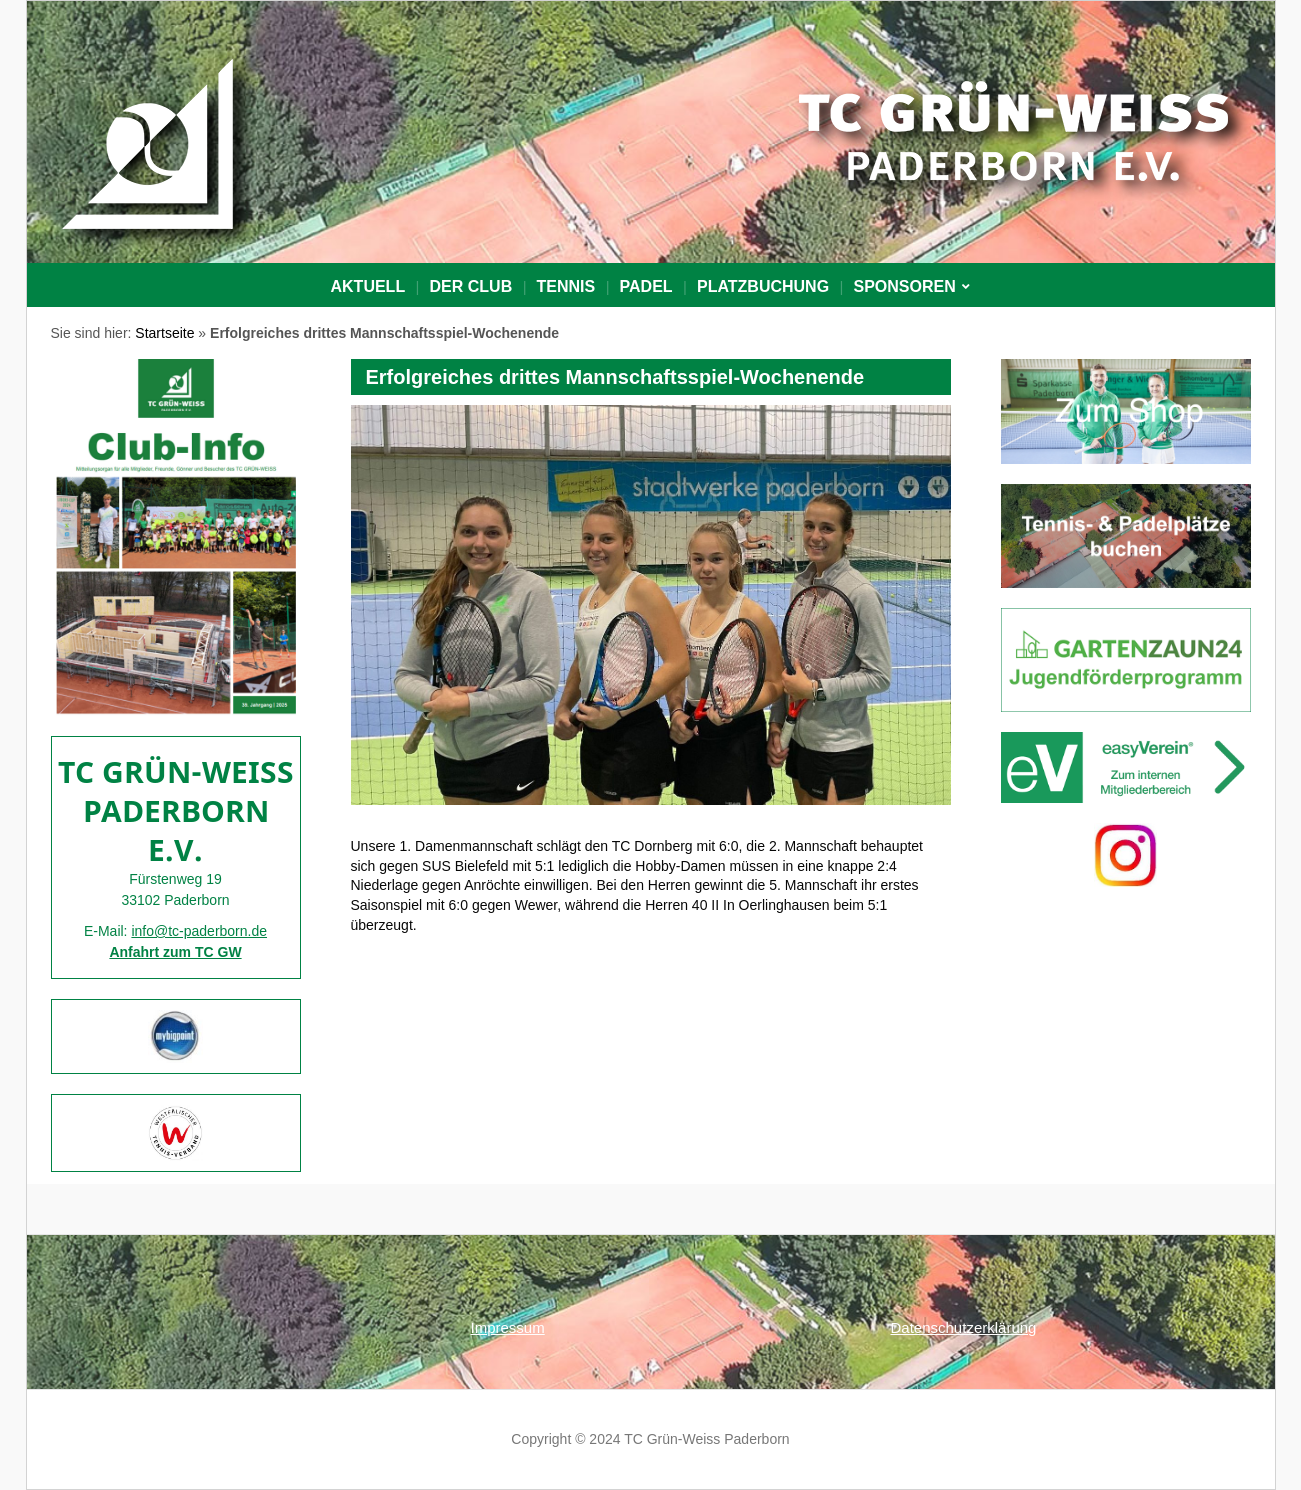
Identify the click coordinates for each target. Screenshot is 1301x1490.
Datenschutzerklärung (964, 1327)
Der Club (471, 286)
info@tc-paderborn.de (199, 931)
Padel (646, 286)
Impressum (508, 1327)
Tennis (566, 286)
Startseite (164, 333)
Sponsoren (904, 286)
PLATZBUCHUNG (763, 286)
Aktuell (368, 286)
